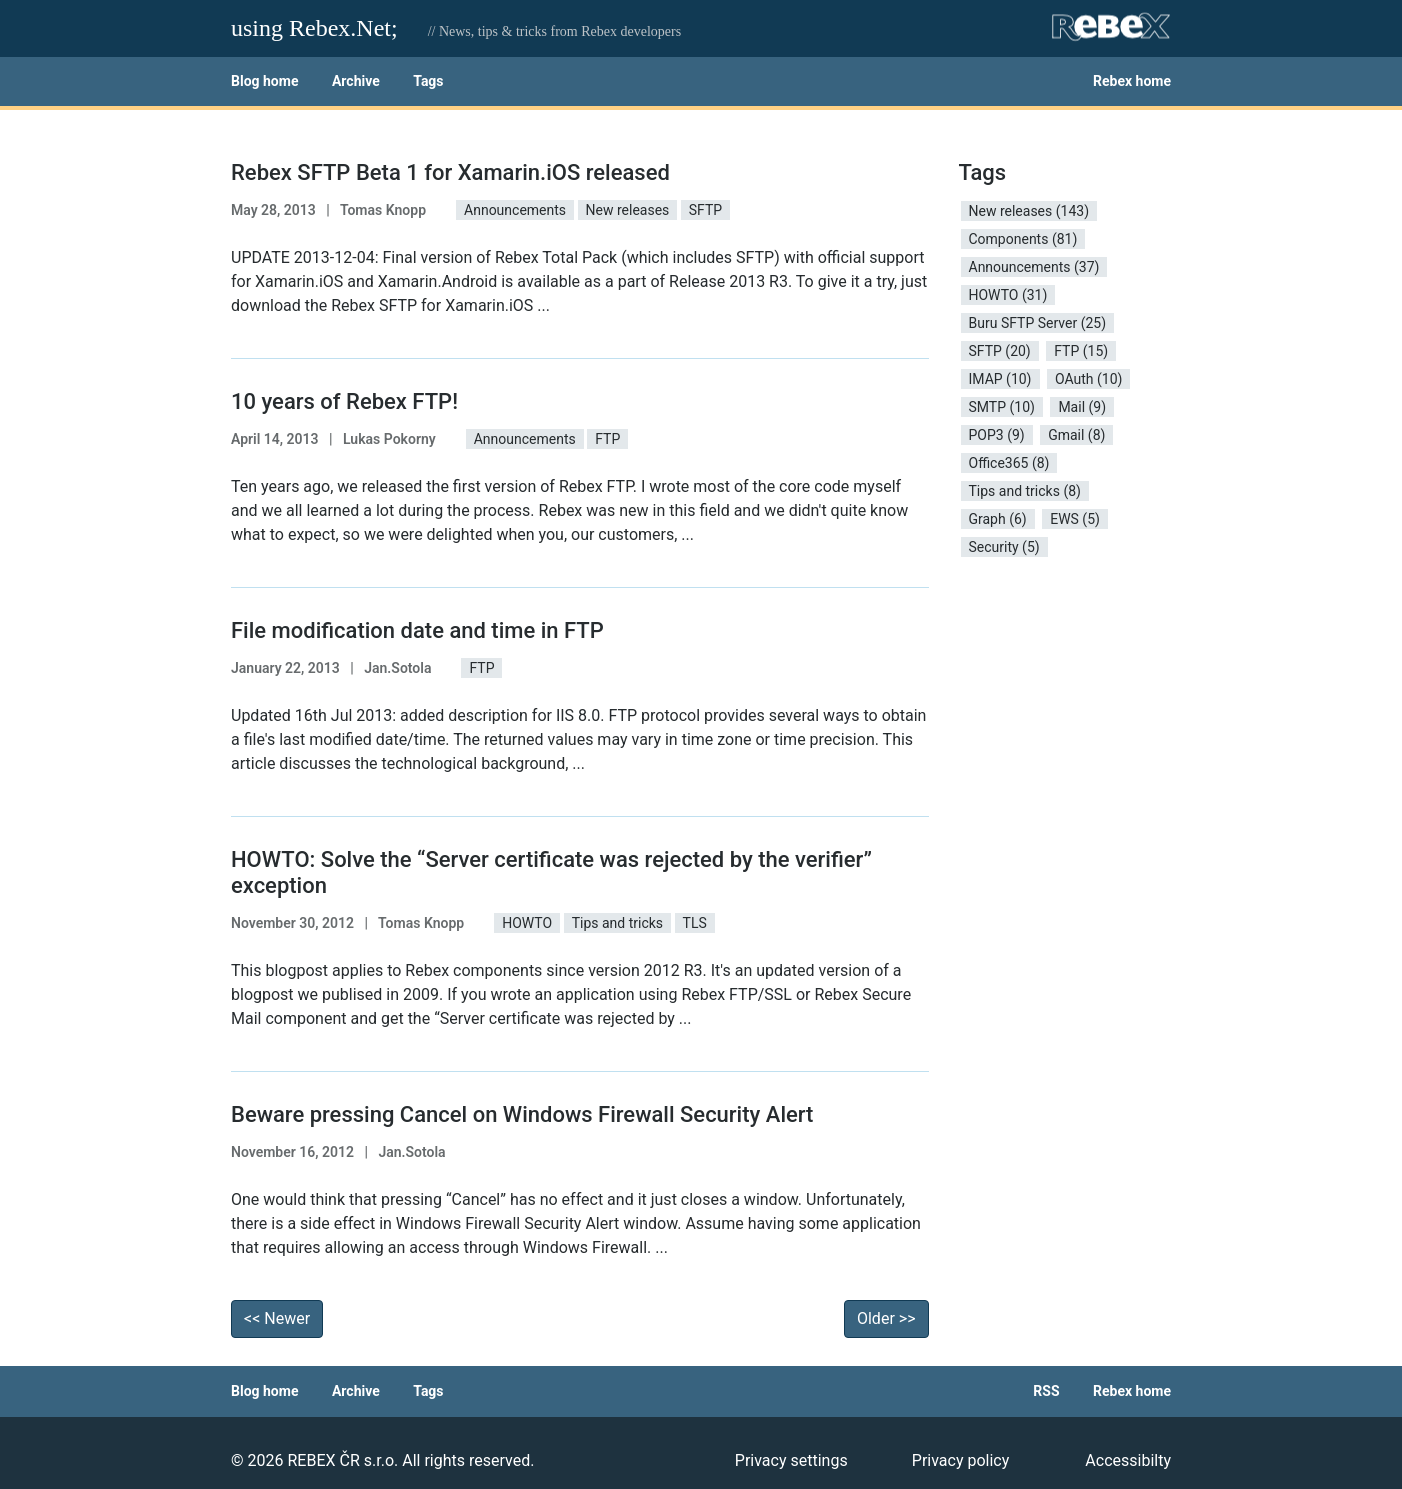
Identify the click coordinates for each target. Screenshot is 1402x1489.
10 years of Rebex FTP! (344, 401)
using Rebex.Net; (314, 28)
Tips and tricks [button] (617, 923)
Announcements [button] (515, 210)
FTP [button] (607, 439)
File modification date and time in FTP (417, 630)
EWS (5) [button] (1075, 519)
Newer (277, 1318)
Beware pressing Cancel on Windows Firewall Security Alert (522, 1114)
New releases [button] (628, 210)
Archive (356, 81)
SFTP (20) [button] (1000, 351)
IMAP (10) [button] (1000, 379)
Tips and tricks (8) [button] (1025, 491)
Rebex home (1132, 81)
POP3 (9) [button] (997, 435)
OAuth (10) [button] (1088, 379)
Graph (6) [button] (998, 519)
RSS (1046, 1391)
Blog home (264, 81)
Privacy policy (961, 1460)
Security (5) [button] (1004, 547)
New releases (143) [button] (1029, 211)
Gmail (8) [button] (1076, 435)
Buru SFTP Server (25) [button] (1038, 323)
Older (886, 1318)
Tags (428, 81)
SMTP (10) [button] (1002, 407)
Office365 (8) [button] (1009, 463)
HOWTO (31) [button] (1008, 295)
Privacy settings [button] (791, 1460)
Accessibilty (1128, 1460)
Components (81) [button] (1023, 239)
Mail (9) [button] (1082, 407)
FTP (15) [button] (1081, 351)
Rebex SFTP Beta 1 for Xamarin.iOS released (450, 172)
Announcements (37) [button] (1034, 267)
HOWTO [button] (527, 923)
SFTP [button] (705, 210)
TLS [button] (695, 923)
